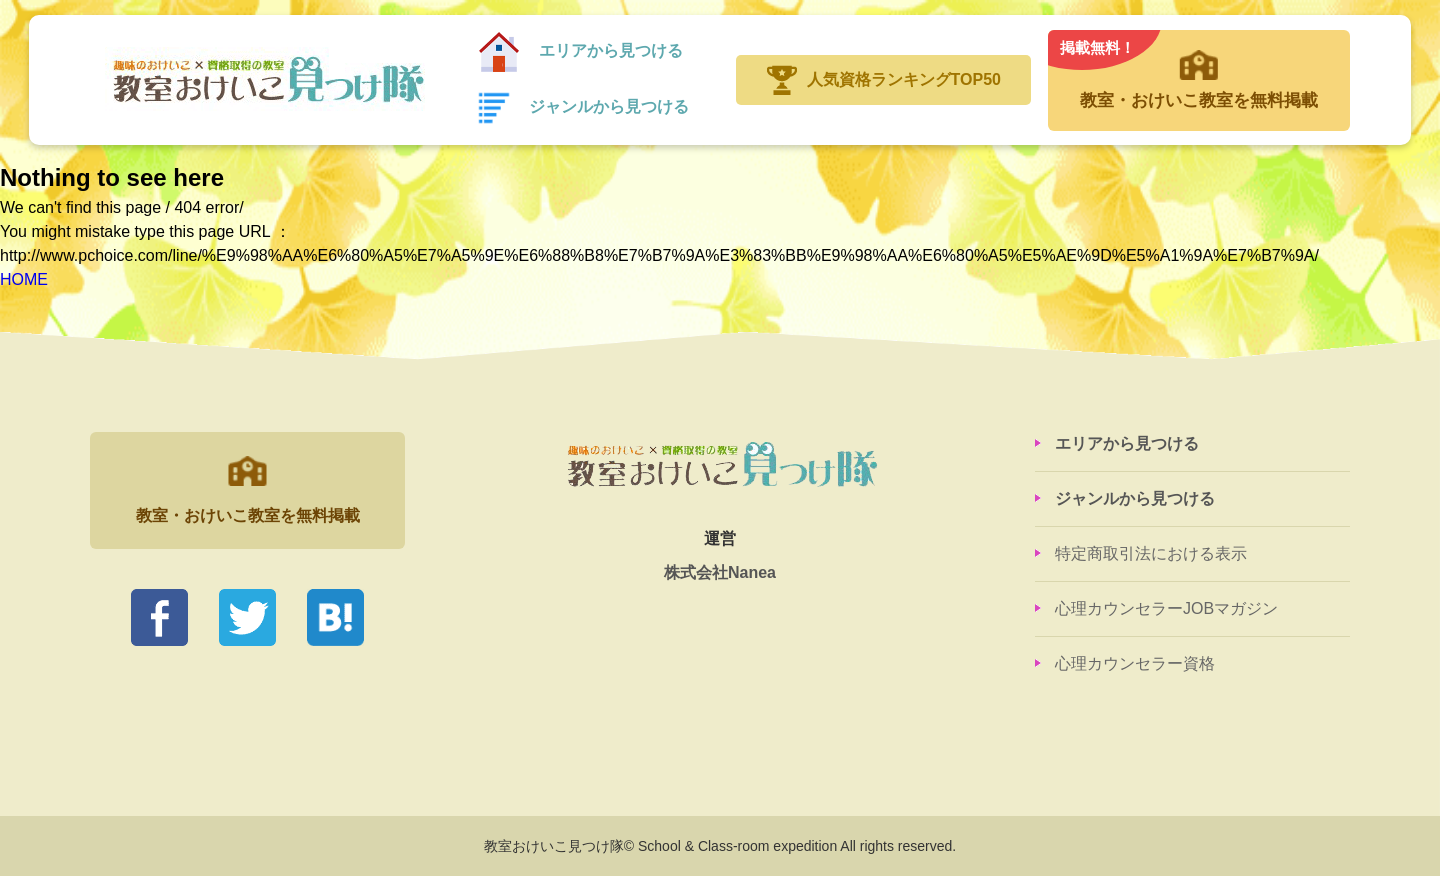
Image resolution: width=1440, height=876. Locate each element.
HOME (24, 279)
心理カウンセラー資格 (1135, 663)
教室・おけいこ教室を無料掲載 (1199, 70)
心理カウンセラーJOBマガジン (1166, 608)
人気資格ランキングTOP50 (904, 79)
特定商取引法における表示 (1151, 553)
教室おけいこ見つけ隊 (266, 80)
